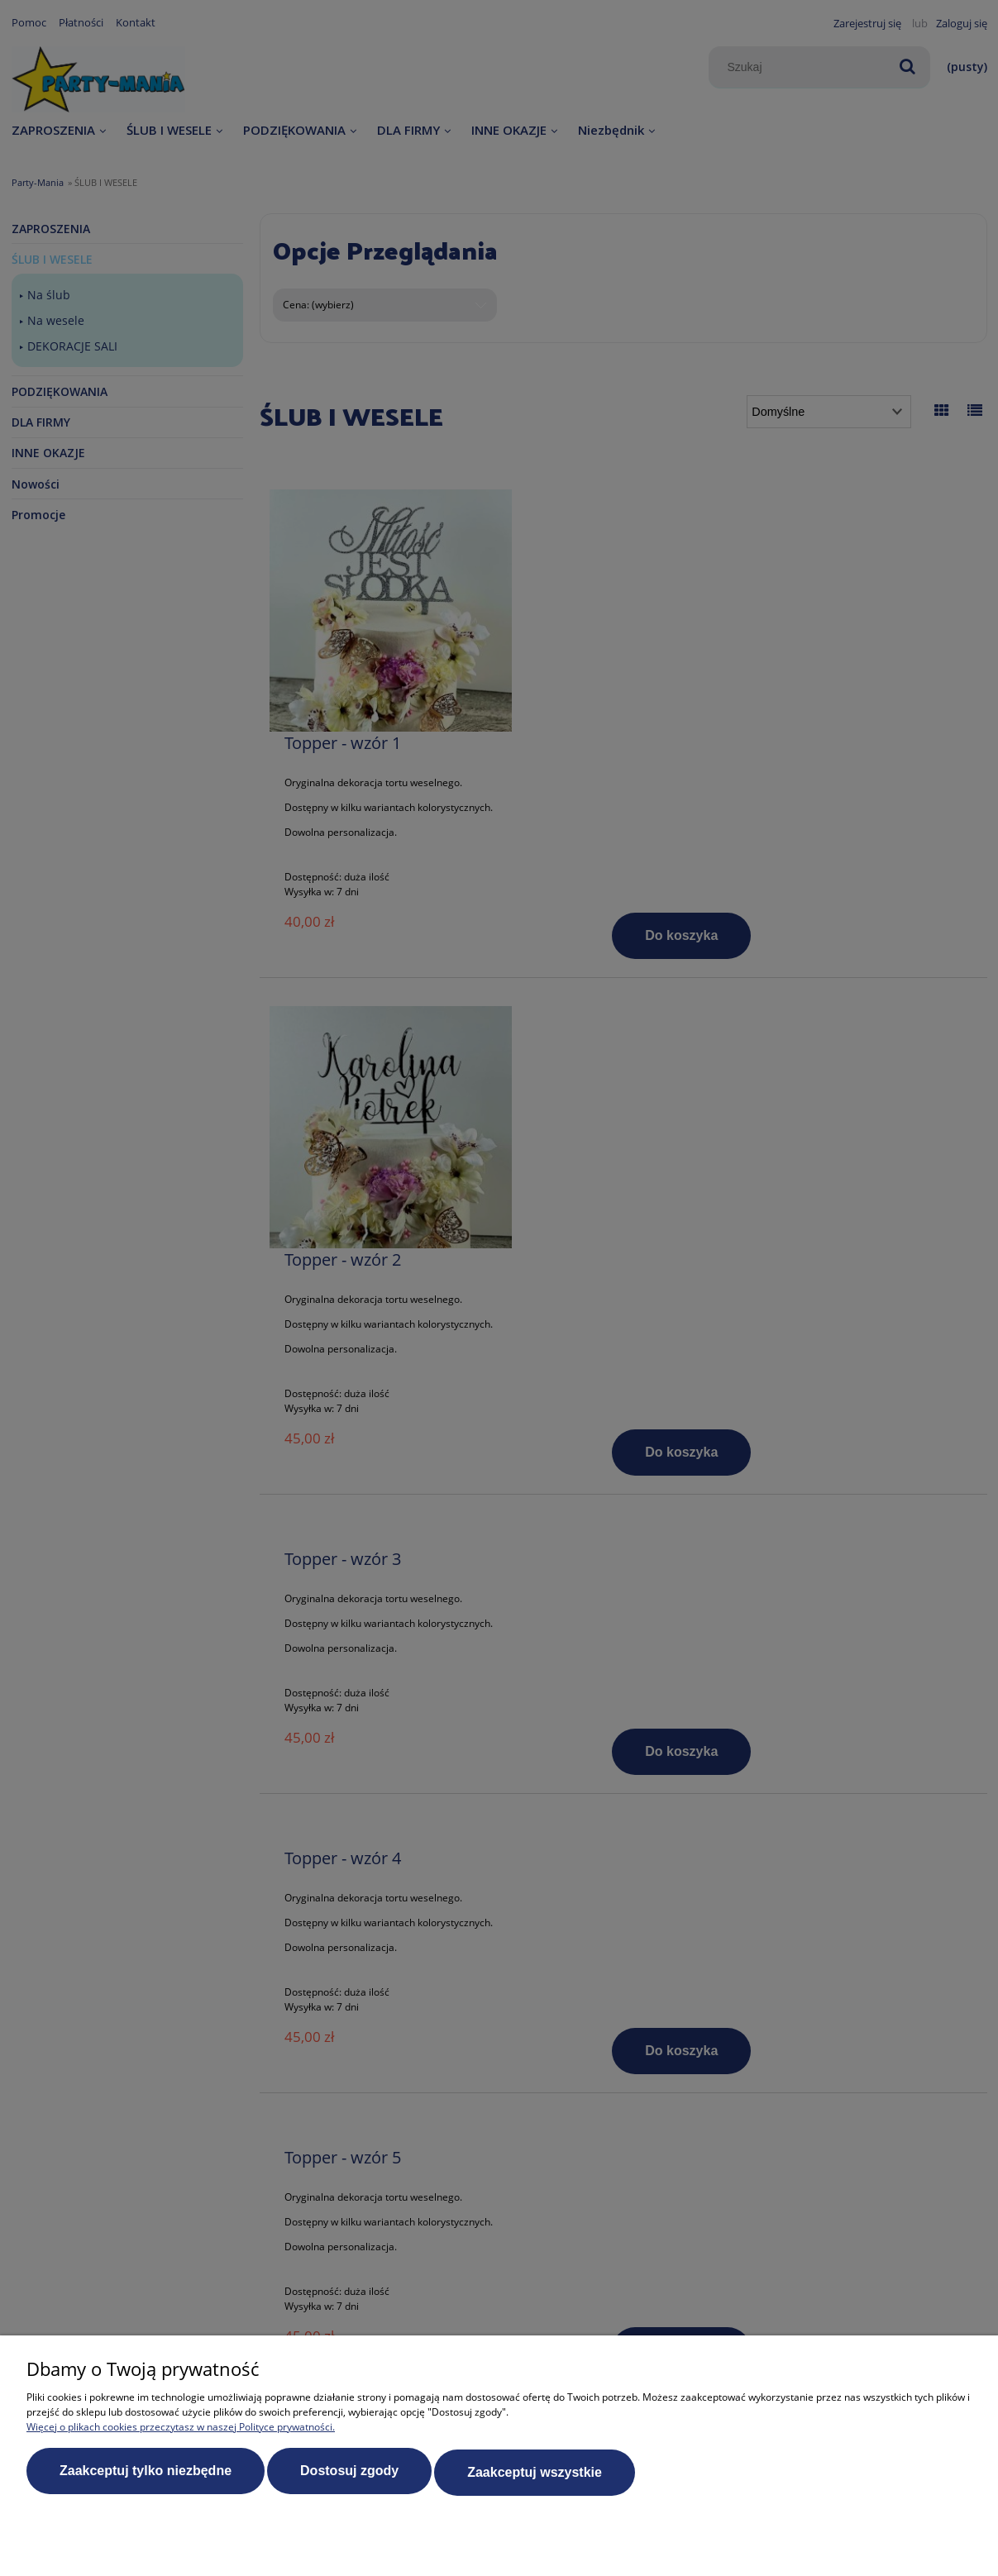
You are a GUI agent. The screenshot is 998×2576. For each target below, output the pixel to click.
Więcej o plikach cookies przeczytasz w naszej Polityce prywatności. (180, 2429)
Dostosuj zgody (349, 2473)
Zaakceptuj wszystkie (534, 2473)
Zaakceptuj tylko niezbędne (146, 2473)
